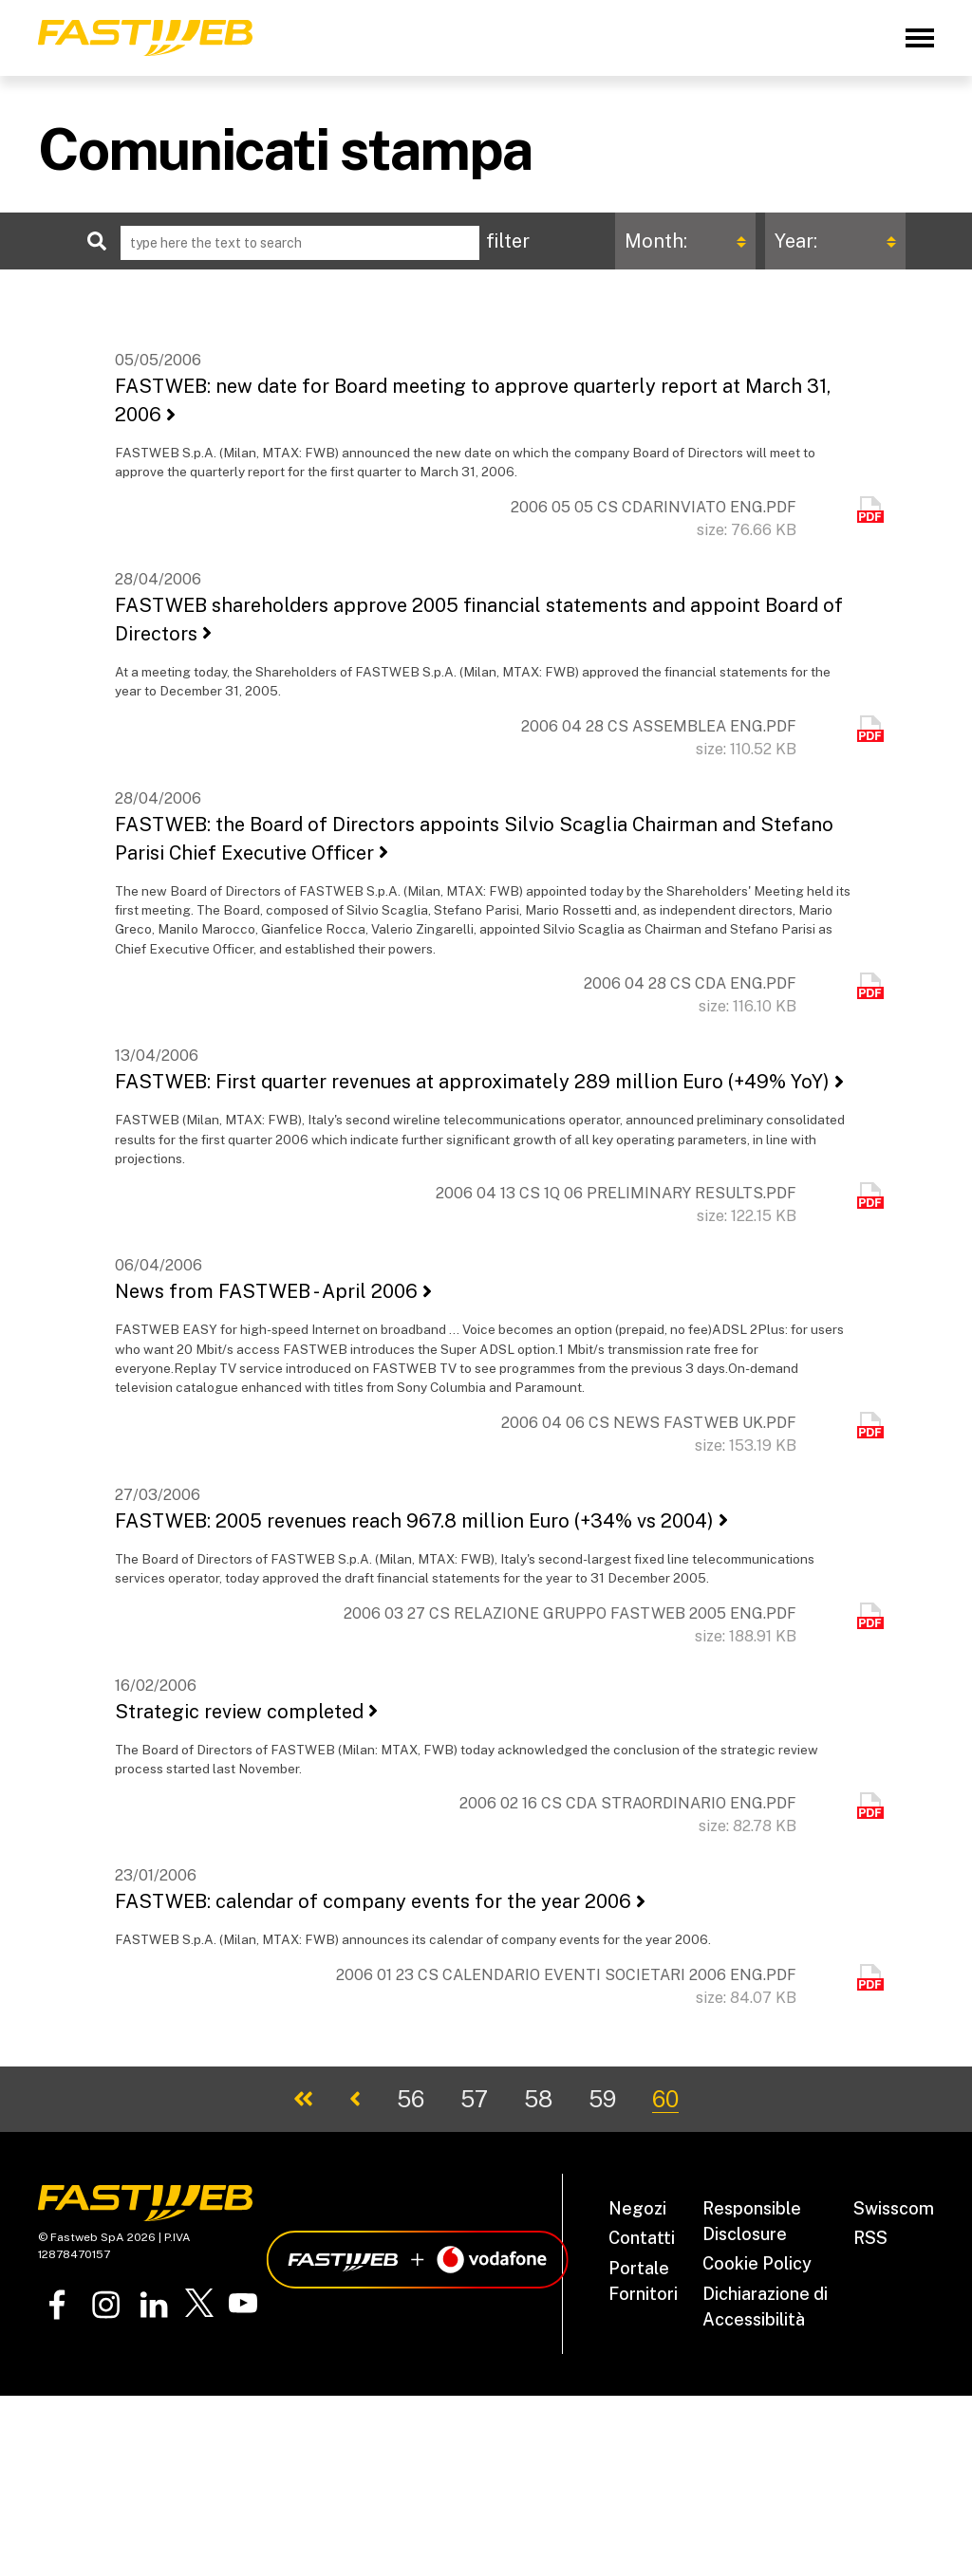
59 (602, 2098)
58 (538, 2098)
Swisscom (893, 2208)
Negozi (637, 2208)
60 (665, 2098)
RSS (870, 2238)
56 (410, 2098)
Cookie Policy (757, 2263)
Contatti (641, 2238)
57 (474, 2098)
